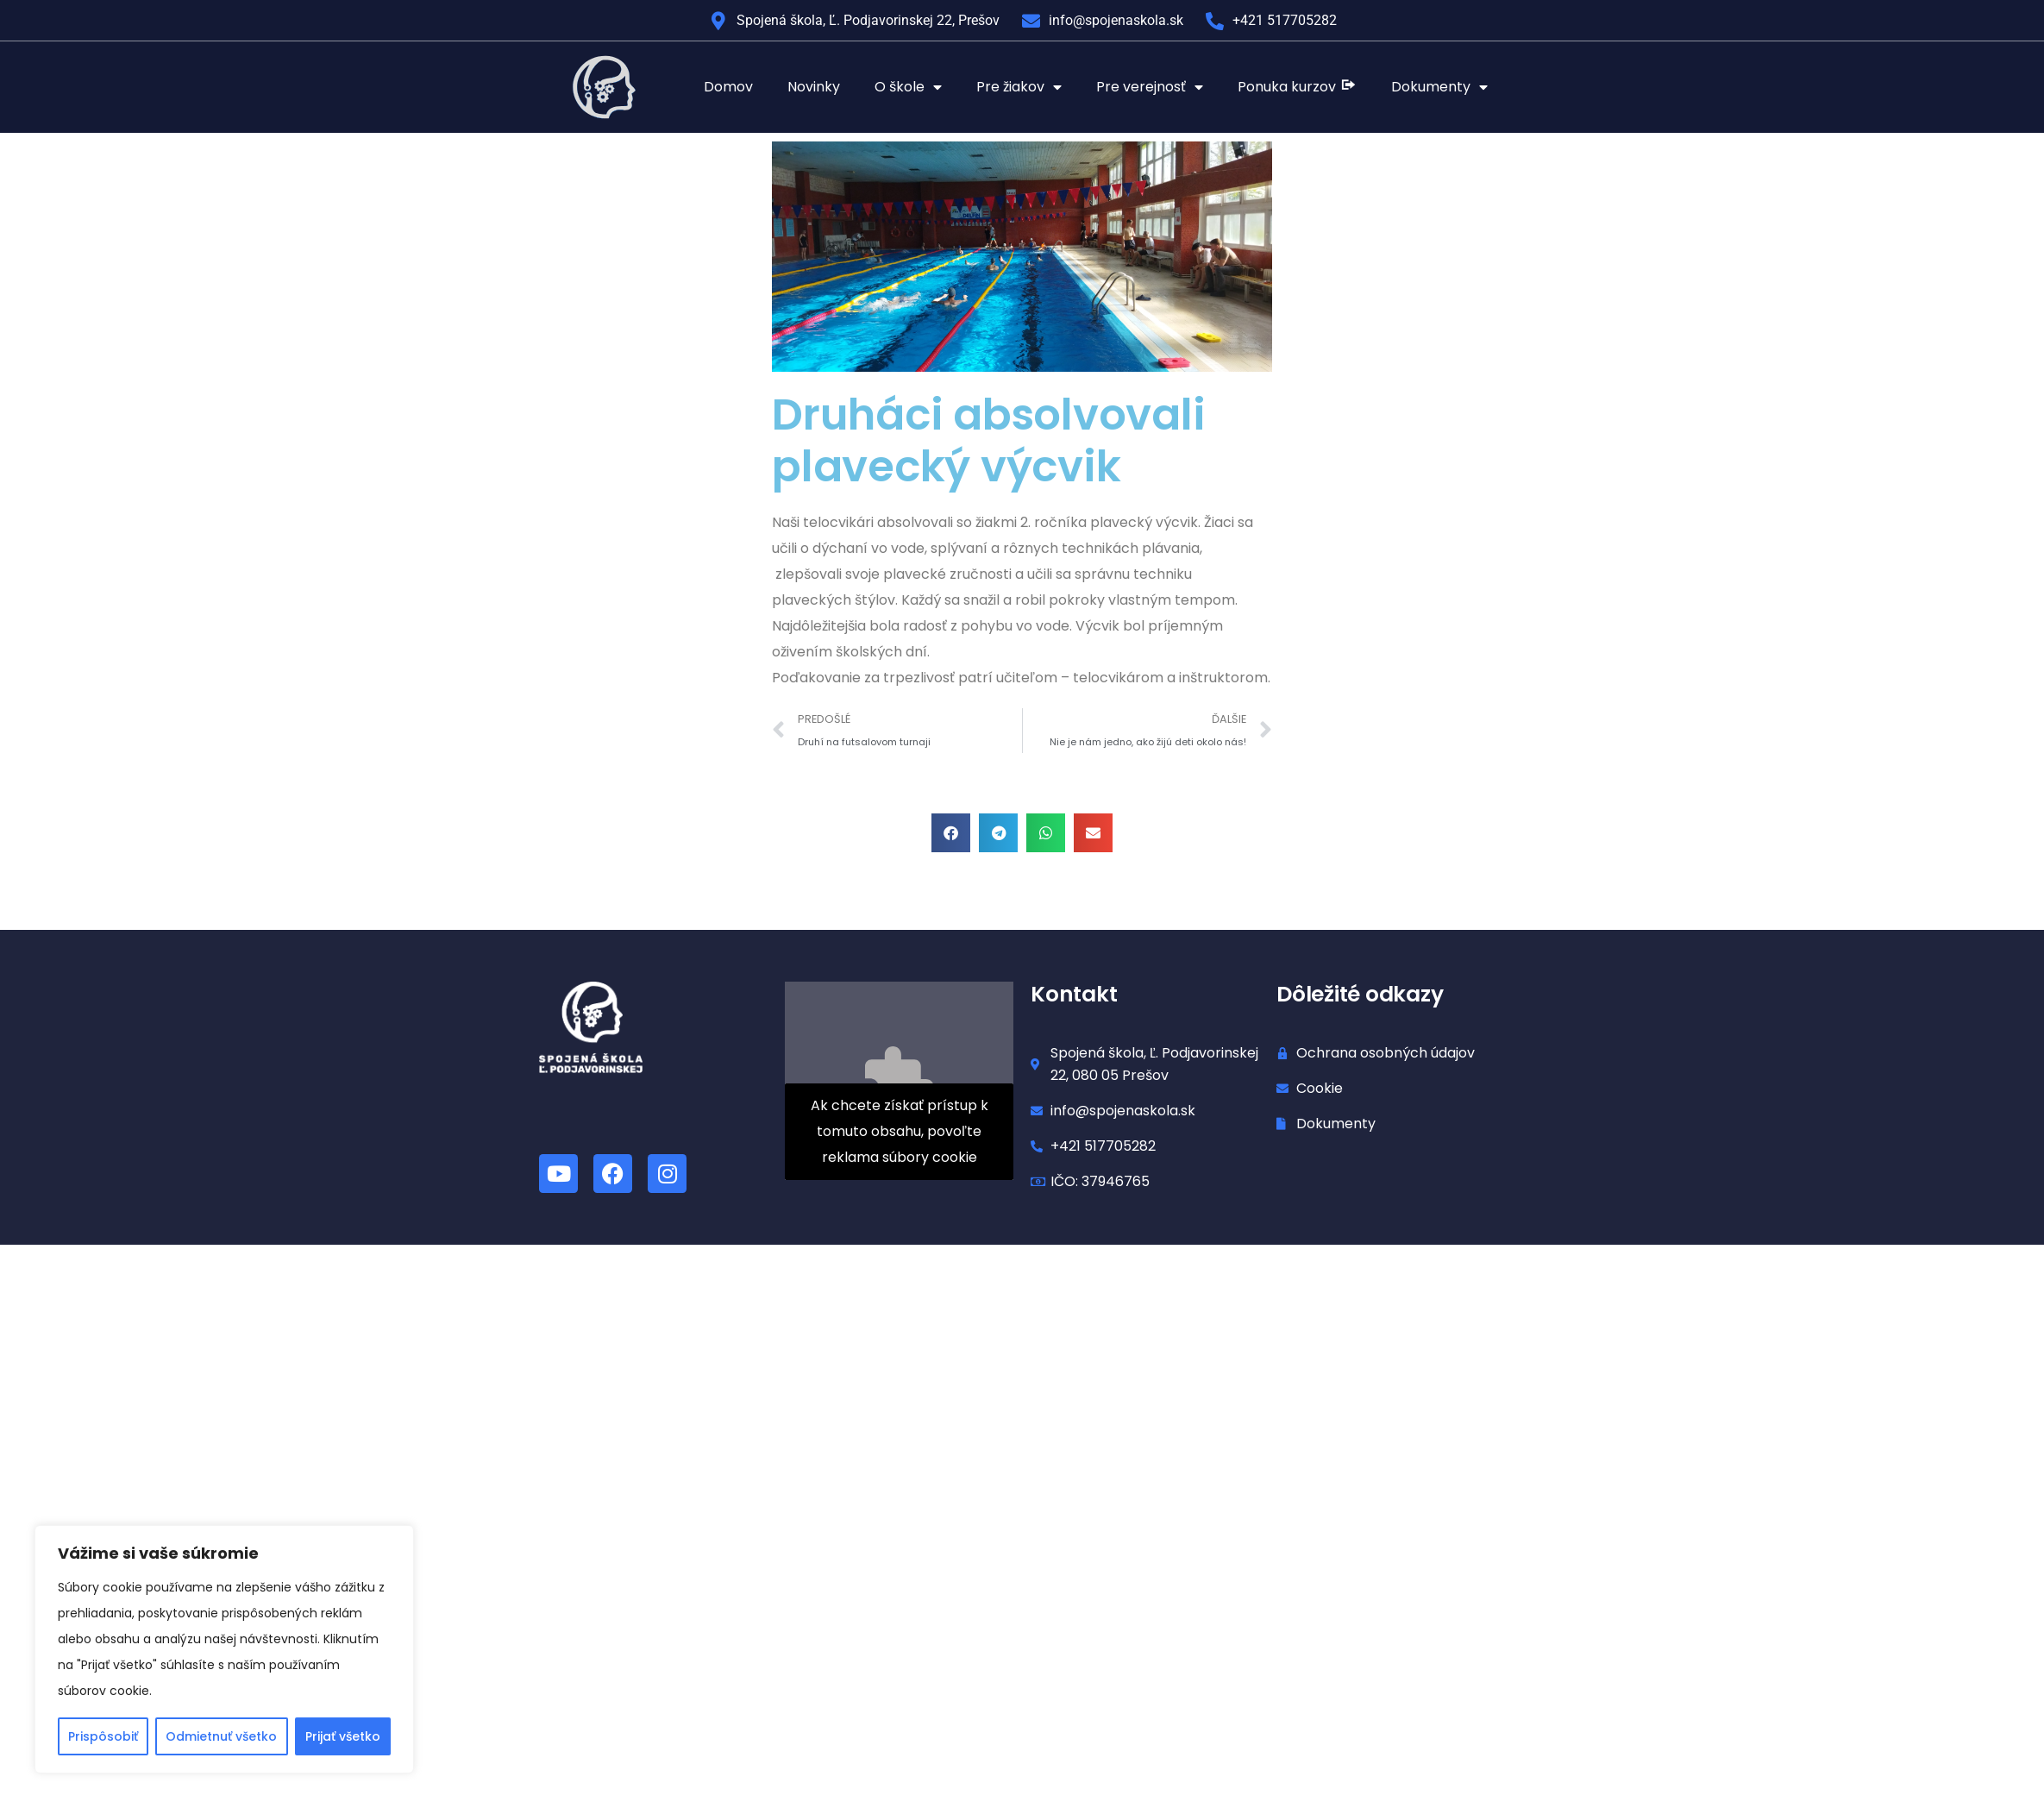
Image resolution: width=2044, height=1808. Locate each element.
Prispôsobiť (103, 1736)
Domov (728, 87)
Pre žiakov (1019, 87)
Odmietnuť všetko (221, 1736)
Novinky (813, 87)
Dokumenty (1439, 87)
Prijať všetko (342, 1736)
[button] (950, 832)
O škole (908, 87)
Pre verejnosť (1149, 87)
